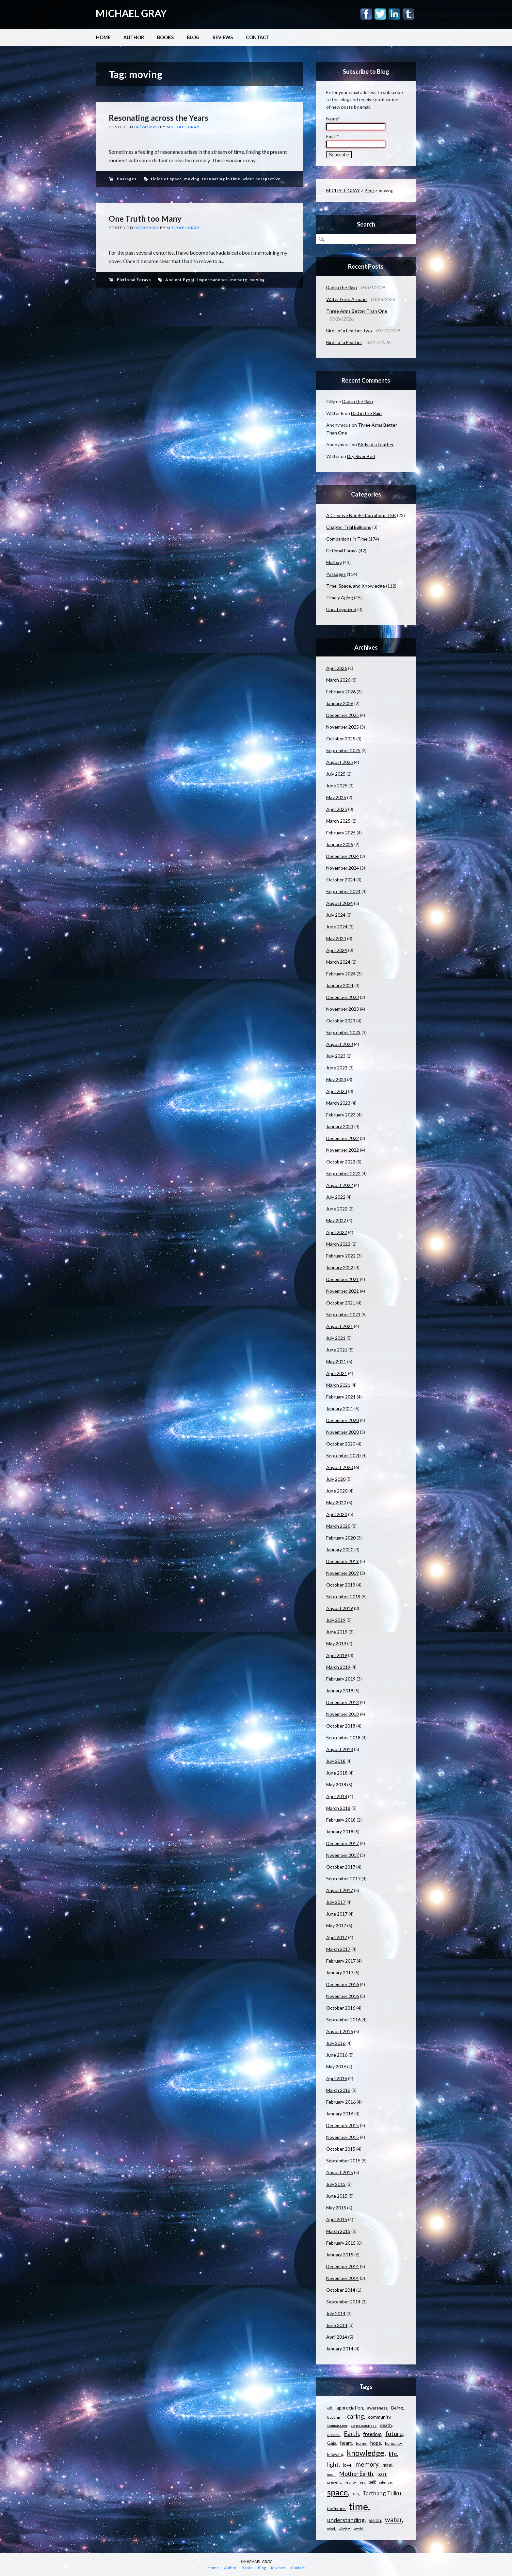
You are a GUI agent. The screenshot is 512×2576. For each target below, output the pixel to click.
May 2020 (336, 1502)
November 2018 (342, 1714)
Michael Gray (183, 126)
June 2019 (336, 1632)
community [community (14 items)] (379, 2417)
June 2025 (336, 785)
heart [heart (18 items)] (346, 2443)
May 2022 (336, 1220)
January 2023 (339, 1126)
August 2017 (339, 1890)
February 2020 (341, 1538)
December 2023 (342, 997)
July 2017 (335, 1902)
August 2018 (339, 1749)
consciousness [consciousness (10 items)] (363, 2425)
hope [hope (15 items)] (375, 2443)
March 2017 (338, 1949)
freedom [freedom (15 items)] (372, 2434)
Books (165, 37)
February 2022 (341, 1255)
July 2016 (335, 2043)
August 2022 (339, 1185)
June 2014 (336, 2325)
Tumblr (408, 14)
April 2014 (336, 2337)
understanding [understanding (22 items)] (346, 2519)
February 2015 (341, 2243)
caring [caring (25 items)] (355, 2416)
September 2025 (343, 750)
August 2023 (339, 1044)
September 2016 (343, 2019)
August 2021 (339, 1326)
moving (192, 178)
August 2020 (339, 1467)
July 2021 (335, 1338)
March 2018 (338, 1808)
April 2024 (336, 950)
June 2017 (336, 1914)
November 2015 (342, 2137)
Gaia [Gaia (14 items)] (331, 2443)
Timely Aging (339, 597)
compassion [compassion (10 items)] (337, 2425)
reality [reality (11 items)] (350, 2482)
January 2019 (339, 1690)
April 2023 (336, 1091)
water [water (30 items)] (393, 2519)
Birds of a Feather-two (349, 330)
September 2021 (343, 1314)
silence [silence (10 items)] (385, 2482)
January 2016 (339, 2113)
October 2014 (340, 2290)
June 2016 (336, 2055)
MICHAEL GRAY (131, 13)
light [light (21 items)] (333, 2464)
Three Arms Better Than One (356, 311)
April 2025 (336, 809)
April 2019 (336, 1655)
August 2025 (339, 762)
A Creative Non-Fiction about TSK (361, 515)
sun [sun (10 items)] (355, 2494)
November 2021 (342, 1291)
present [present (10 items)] (334, 2482)
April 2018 (336, 1796)
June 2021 (336, 1349)
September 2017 (343, 1878)
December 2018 (342, 1702)
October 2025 (340, 738)
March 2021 (338, 1385)
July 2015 (335, 2184)
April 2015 (336, 2219)
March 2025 (338, 821)
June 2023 (336, 1067)
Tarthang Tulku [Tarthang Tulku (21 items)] (381, 2493)
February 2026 (341, 691)
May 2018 (336, 1784)
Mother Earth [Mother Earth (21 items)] (356, 2473)
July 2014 (335, 2313)
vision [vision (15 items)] (375, 2520)
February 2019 (341, 1679)
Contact (257, 37)
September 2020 (343, 1455)
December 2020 (342, 1420)
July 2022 (335, 1197)
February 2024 (341, 973)
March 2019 (338, 1667)
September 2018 (343, 1737)
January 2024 (339, 985)
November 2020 (342, 1432)
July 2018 (335, 1761)
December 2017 (342, 1843)
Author (133, 37)
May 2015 (336, 2207)
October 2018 (340, 1726)
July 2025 (335, 774)
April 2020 (336, 1514)
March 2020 (338, 1526)
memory (238, 279)
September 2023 (343, 1032)
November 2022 (342, 1150)
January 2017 (339, 1972)
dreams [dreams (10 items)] (333, 2434)
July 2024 (335, 915)
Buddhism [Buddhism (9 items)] (335, 2417)
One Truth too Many (145, 218)
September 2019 (343, 1596)
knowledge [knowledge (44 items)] (365, 2452)
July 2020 (335, 1479)
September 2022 (343, 1173)
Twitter (380, 14)
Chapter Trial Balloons (348, 527)
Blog (193, 37)
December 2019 (342, 1561)
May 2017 (336, 1925)
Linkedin (394, 14)
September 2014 (343, 2301)
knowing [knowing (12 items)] (335, 2454)
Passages (126, 178)
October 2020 (340, 1443)
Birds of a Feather (344, 342)
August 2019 (339, 1608)
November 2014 (342, 2278)
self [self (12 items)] (372, 2482)
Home (103, 37)
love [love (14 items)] (347, 2465)
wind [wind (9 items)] (331, 2529)
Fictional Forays (134, 279)
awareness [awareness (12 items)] (377, 2407)
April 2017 (336, 1937)
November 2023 (342, 1009)
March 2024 (338, 962)
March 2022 (338, 1244)
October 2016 (340, 2008)
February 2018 (341, 1820)
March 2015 (338, 2231)
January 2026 (339, 703)
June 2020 (336, 1490)
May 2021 (336, 1361)
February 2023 (341, 1114)
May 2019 (336, 1643)
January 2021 (339, 1408)
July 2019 (335, 1620)
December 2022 (342, 1138)
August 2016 (339, 2031)
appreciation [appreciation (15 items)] (349, 2407)
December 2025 (342, 715)
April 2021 (336, 1373)
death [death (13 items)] (386, 2425)
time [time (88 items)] (358, 2506)
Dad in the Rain (341, 287)
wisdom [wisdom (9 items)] (344, 2529)
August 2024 (339, 903)
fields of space (166, 178)
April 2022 (336, 1232)
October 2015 (340, 2149)
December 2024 (342, 856)
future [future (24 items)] (394, 2433)
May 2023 (336, 1079)
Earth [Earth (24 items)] (351, 2433)
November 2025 (342, 727)
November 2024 (342, 868)
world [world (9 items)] (358, 2529)
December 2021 (342, 1279)
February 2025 (341, 832)
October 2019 (340, 1585)
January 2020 (339, 1549)
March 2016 (338, 2090)
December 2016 (342, 1984)
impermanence (212, 279)
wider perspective (261, 178)
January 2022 (339, 1267)
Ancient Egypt (180, 279)
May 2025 (336, 797)
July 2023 (335, 1056)
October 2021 (340, 1302)
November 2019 (342, 1573)
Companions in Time (347, 539)
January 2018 (339, 1831)
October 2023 (340, 1020)
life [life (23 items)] (393, 2453)
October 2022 (340, 1161)
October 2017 (340, 1867)
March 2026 (338, 680)
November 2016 (342, 1996)
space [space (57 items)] (337, 2492)
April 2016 (336, 2078)
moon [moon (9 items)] (331, 2474)
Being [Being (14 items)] (397, 2407)
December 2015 (342, 2125)
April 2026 (336, 668)
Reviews (223, 37)
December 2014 (342, 2266)
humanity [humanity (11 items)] (393, 2443)
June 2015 (336, 2196)
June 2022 (336, 1208)
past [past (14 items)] (382, 2474)
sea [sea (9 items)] (362, 2482)
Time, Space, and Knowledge (355, 586)
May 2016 (336, 2066)
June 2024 (336, 926)
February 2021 (341, 1396)
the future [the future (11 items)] (336, 2508)
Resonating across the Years (158, 117)
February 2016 (341, 2102)
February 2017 (341, 1961)
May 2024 (336, 938)
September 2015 (343, 2160)
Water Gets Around (346, 299)
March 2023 (338, 1103)
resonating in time (221, 178)
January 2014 (339, 2348)
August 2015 (339, 2172)
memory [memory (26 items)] (367, 2464)
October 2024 (340, 879)
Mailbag (334, 562)
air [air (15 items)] (329, 2407)
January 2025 (339, 844)
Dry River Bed (361, 456)
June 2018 (336, 1773)
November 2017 (342, 1855)
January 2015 (339, 2254)
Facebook (366, 14)
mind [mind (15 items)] (387, 2465)
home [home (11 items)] (361, 2443)
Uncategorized (341, 609)
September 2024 (343, 891)
